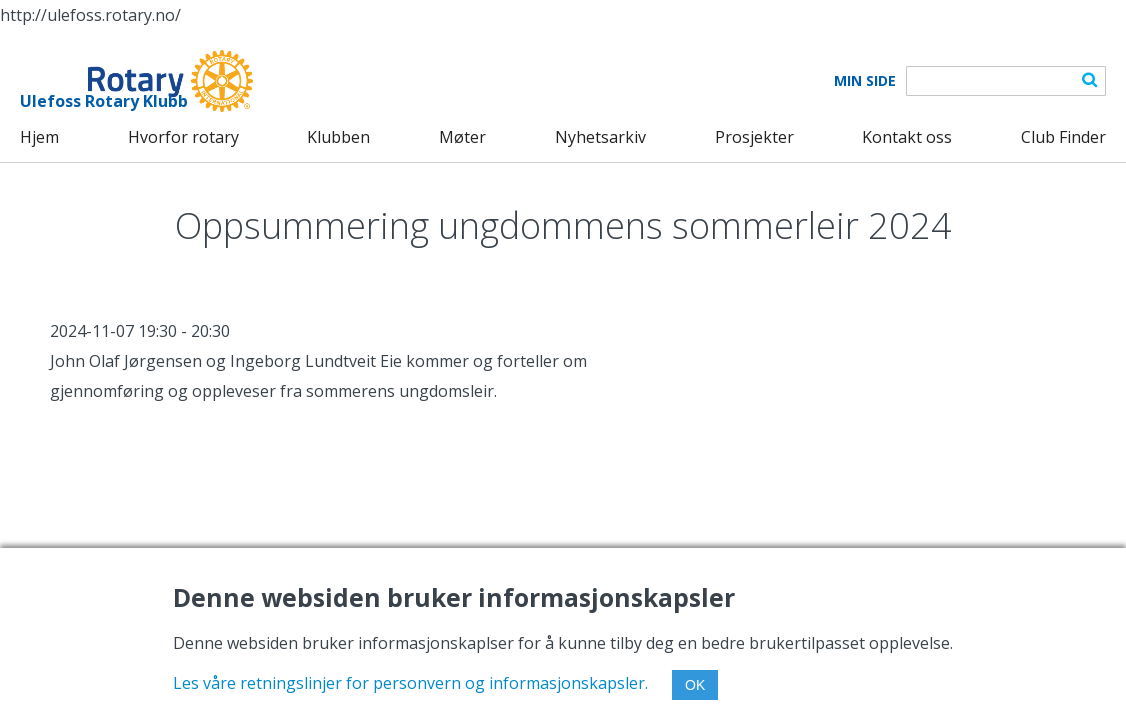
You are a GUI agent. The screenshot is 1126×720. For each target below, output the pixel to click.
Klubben (338, 137)
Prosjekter (754, 137)
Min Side (865, 81)
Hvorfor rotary (183, 137)
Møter (462, 137)
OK (695, 685)
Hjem (39, 137)
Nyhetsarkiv (600, 137)
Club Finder (1063, 137)
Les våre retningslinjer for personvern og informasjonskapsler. (410, 683)
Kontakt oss (907, 137)
